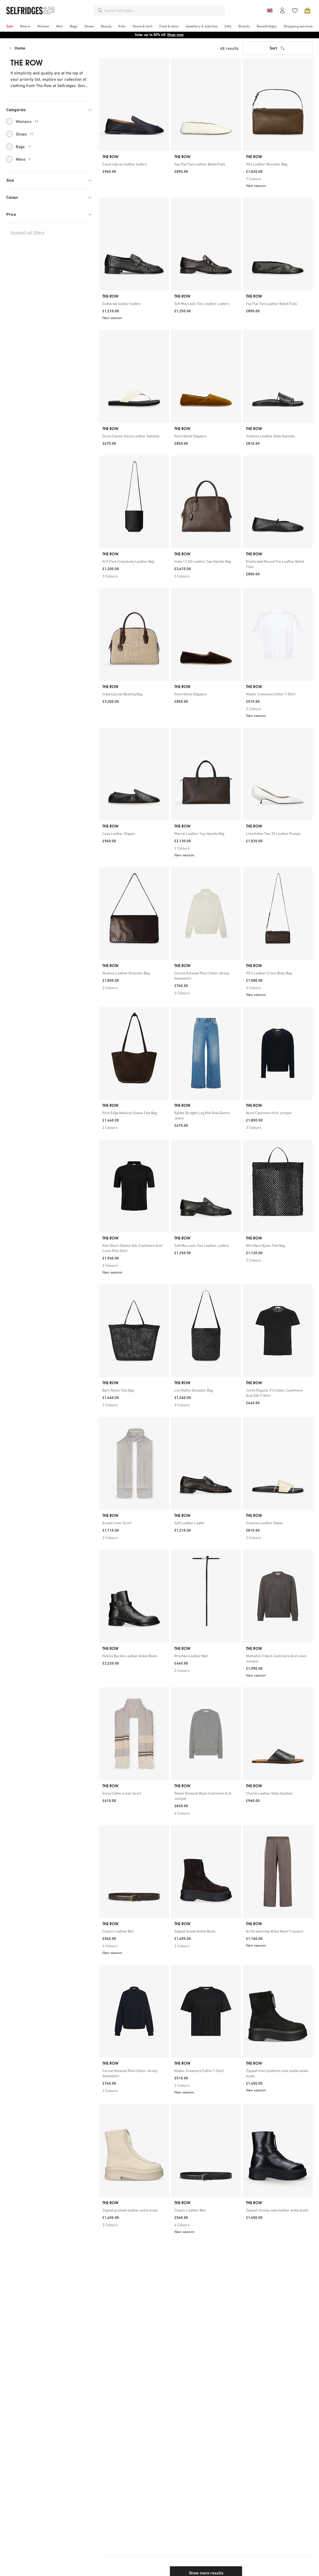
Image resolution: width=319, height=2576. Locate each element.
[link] (134, 164)
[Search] (100, 10)
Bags (19, 146)
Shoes (20, 134)
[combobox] (163, 10)
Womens (22, 121)
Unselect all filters (27, 232)
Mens (18, 159)
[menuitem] (9, 26)
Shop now (175, 35)
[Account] (282, 10)
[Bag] (307, 10)
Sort (278, 48)
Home (20, 48)
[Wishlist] (295, 10)
